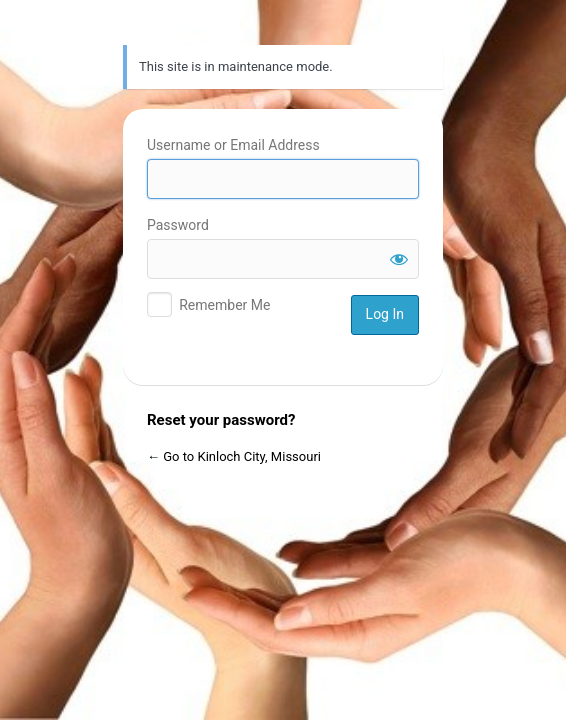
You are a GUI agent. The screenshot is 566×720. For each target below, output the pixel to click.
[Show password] (399, 259)
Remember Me (224, 305)
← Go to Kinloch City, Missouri (234, 456)
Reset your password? (221, 420)
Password (178, 225)
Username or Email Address (233, 145)
